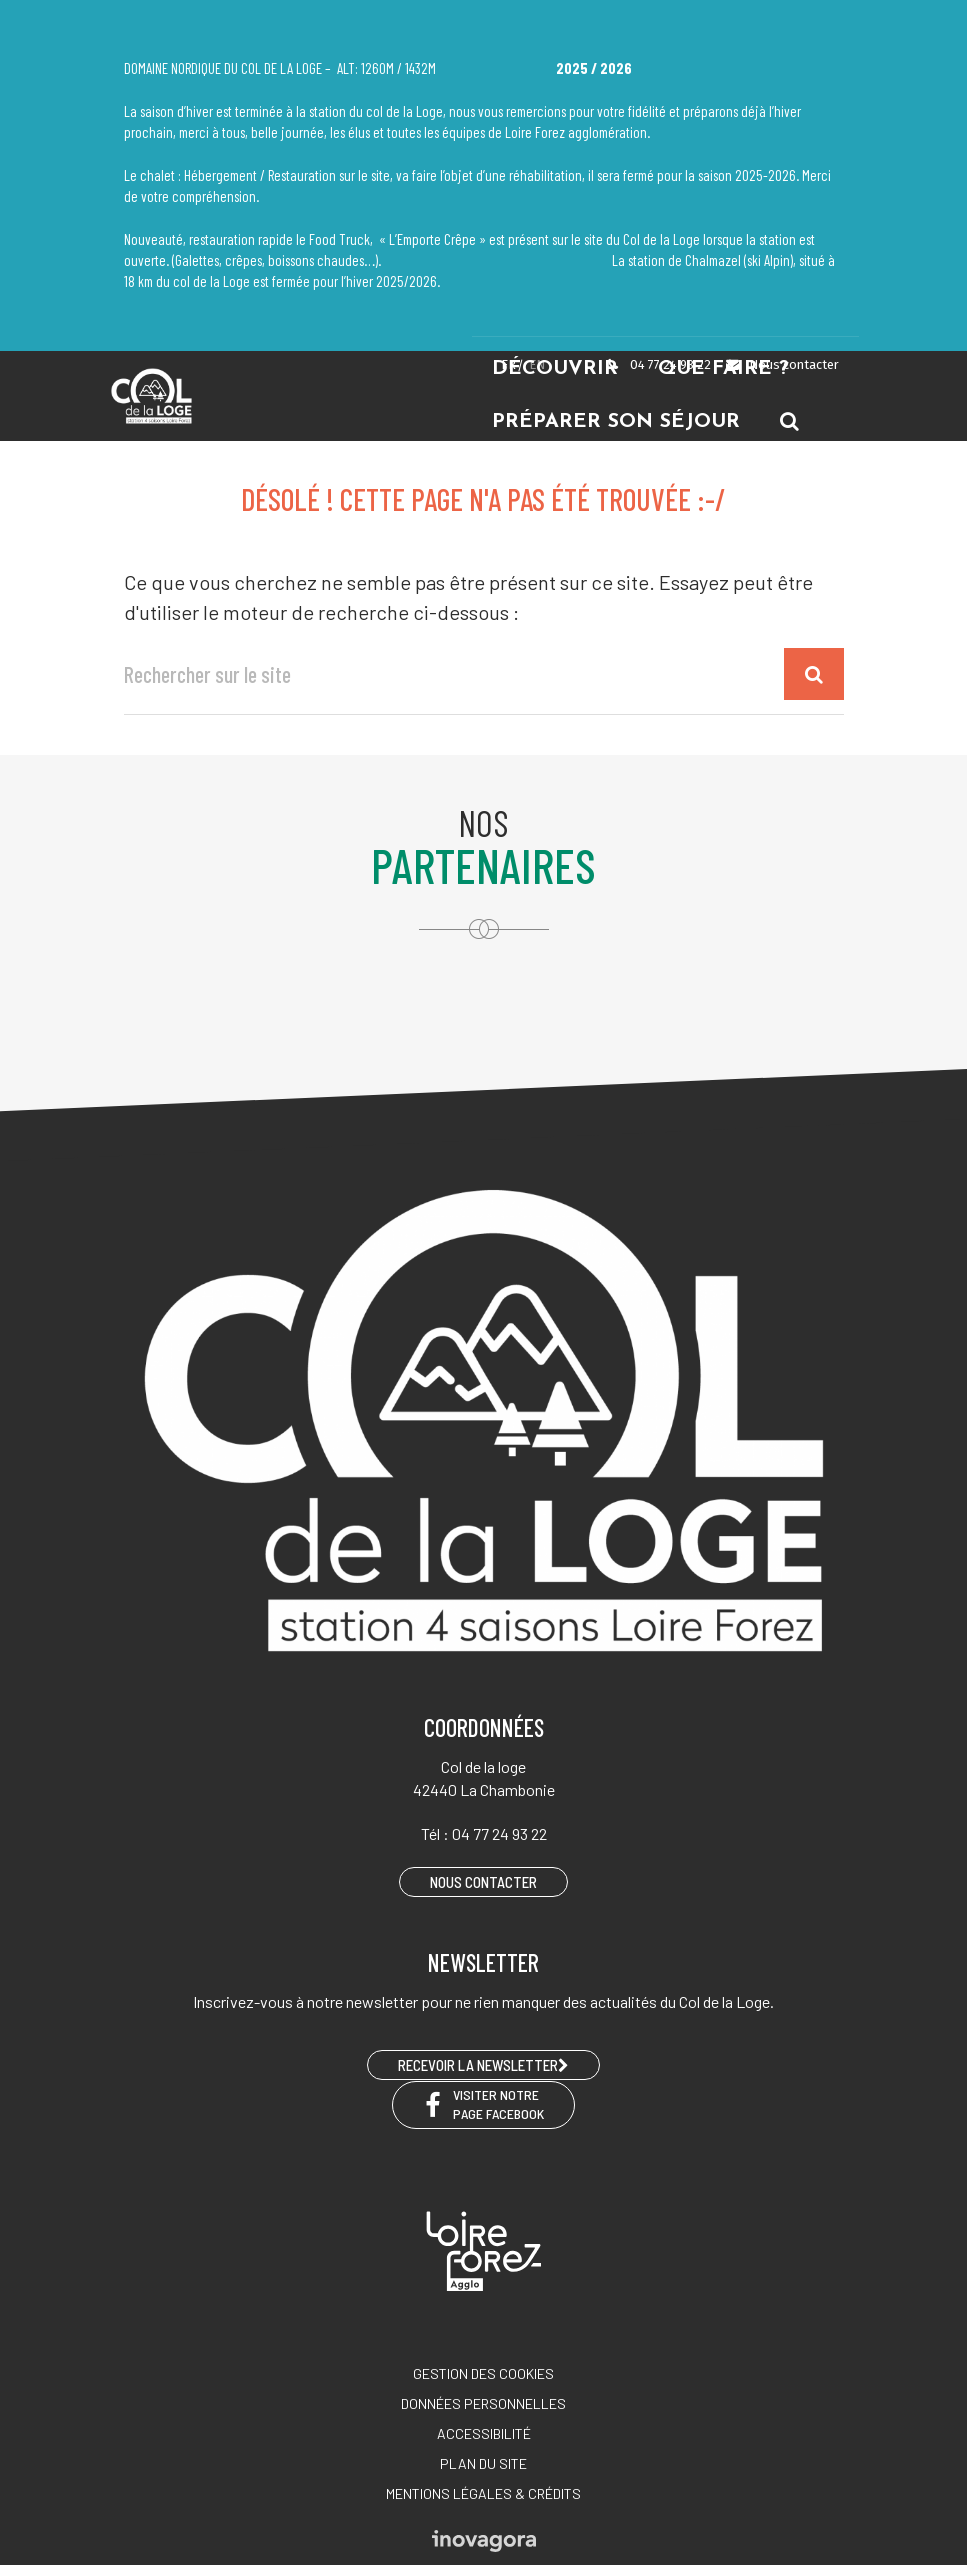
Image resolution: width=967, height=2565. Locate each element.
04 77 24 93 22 (658, 364)
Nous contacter (781, 364)
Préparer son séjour (616, 422)
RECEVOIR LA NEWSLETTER (483, 2065)
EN (537, 364)
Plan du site (483, 2463)
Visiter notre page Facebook (483, 2104)
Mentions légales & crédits (483, 2493)
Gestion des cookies (483, 2373)
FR (508, 364)
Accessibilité (484, 2433)
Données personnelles (483, 2403)
